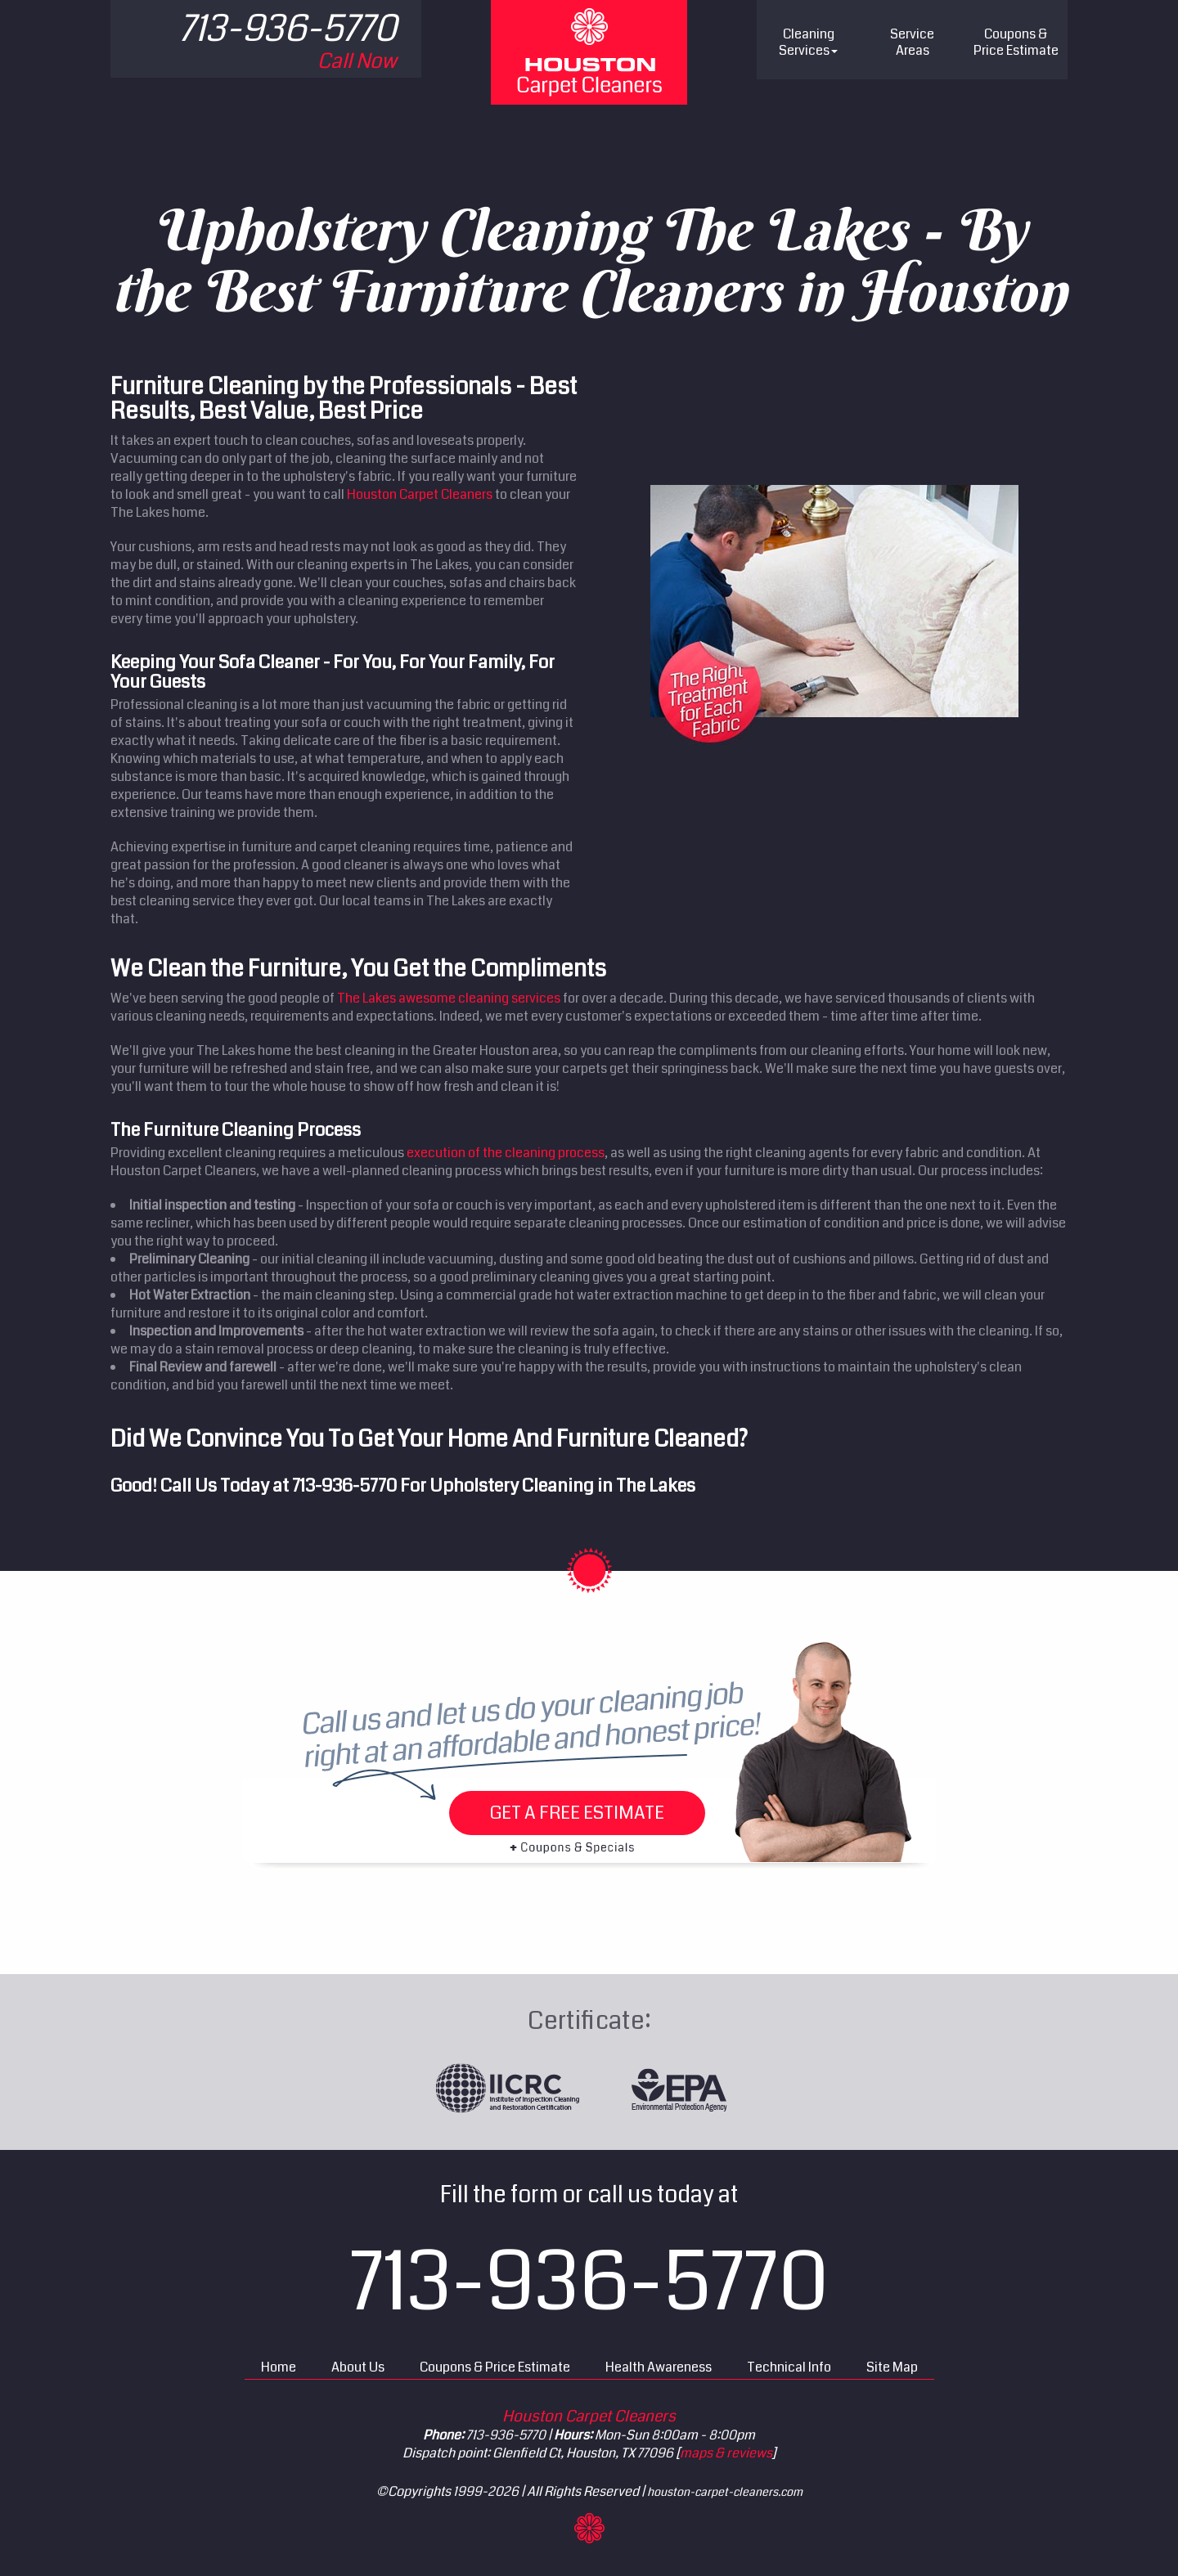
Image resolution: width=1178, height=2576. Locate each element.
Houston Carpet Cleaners (419, 494)
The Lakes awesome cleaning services (448, 998)
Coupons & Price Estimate (495, 2367)
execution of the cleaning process (506, 1152)
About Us (357, 2367)
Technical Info (789, 2367)
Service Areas (912, 42)
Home (278, 2367)
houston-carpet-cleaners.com (725, 2492)
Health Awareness (658, 2367)
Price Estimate (1016, 42)
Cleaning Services (808, 42)
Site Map (892, 2367)
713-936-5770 (344, 1485)
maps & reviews (726, 2453)
